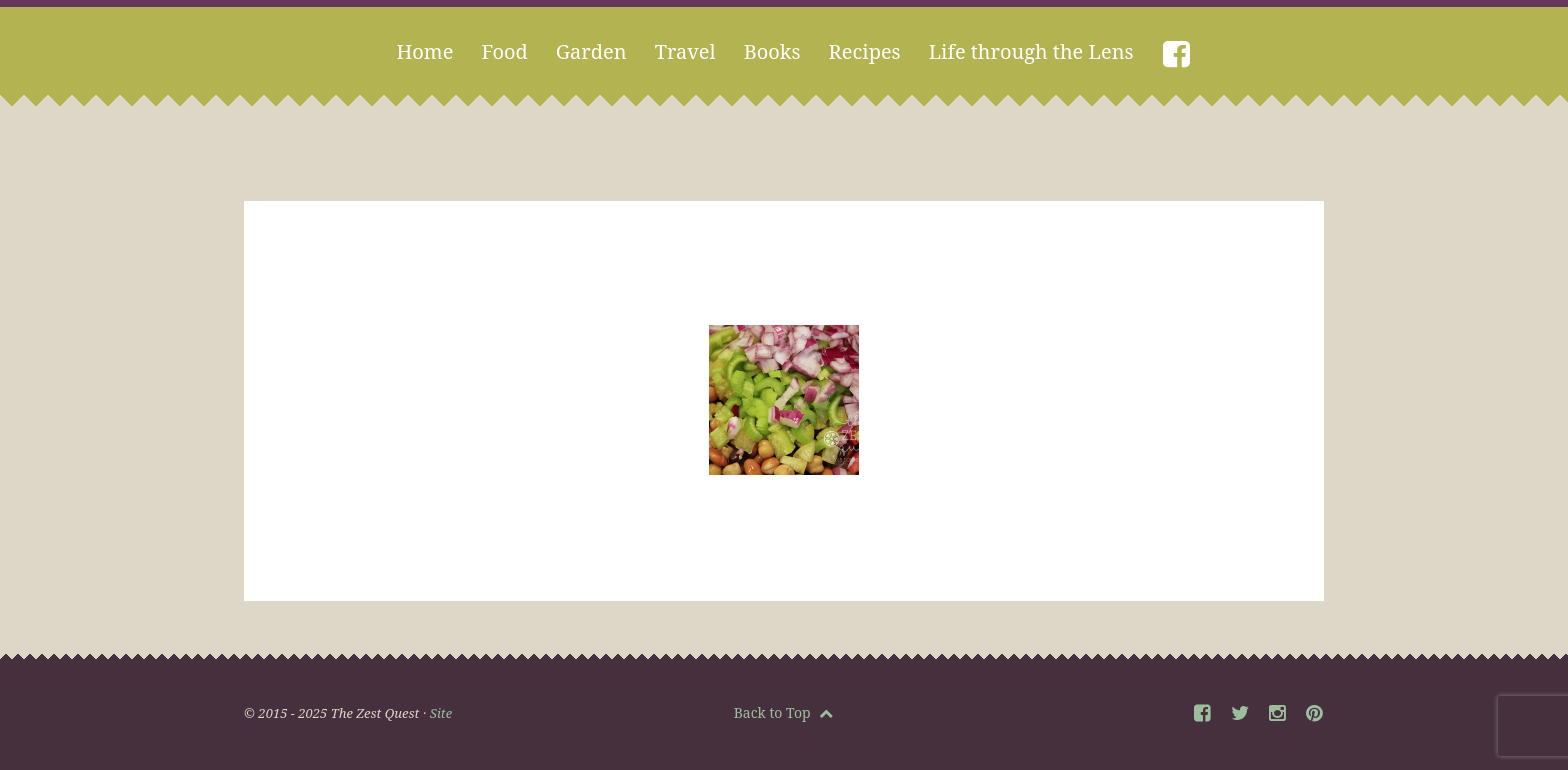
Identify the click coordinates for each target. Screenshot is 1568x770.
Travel (685, 51)
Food (504, 51)
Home (424, 51)
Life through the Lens (1031, 51)
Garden (591, 51)
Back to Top (784, 712)
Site (441, 713)
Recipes (865, 51)
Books (772, 51)
